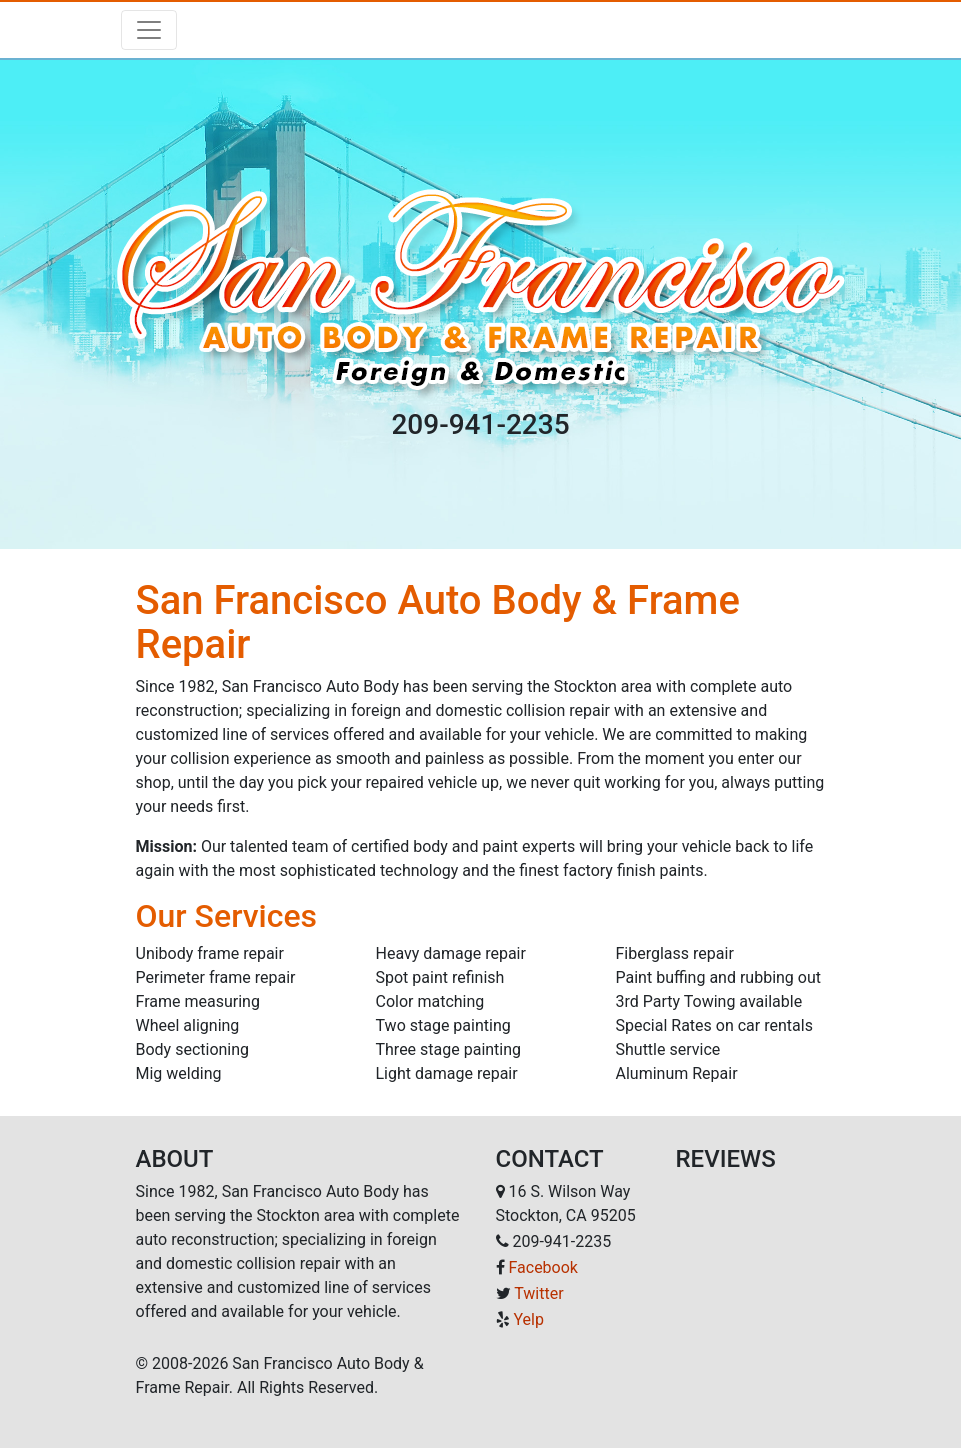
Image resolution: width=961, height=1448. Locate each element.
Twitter (538, 1293)
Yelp (528, 1319)
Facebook (542, 1267)
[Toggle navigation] (149, 30)
